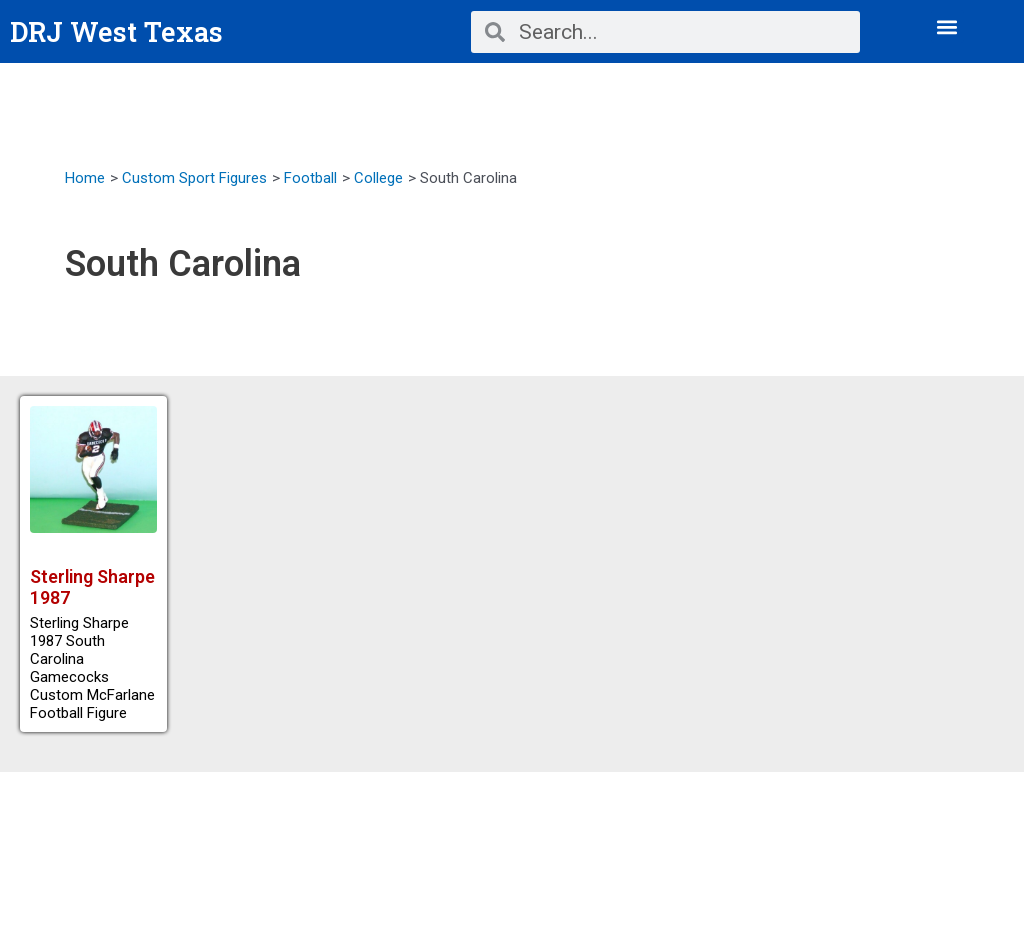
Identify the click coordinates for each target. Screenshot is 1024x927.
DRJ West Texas (118, 31)
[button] (947, 26)
